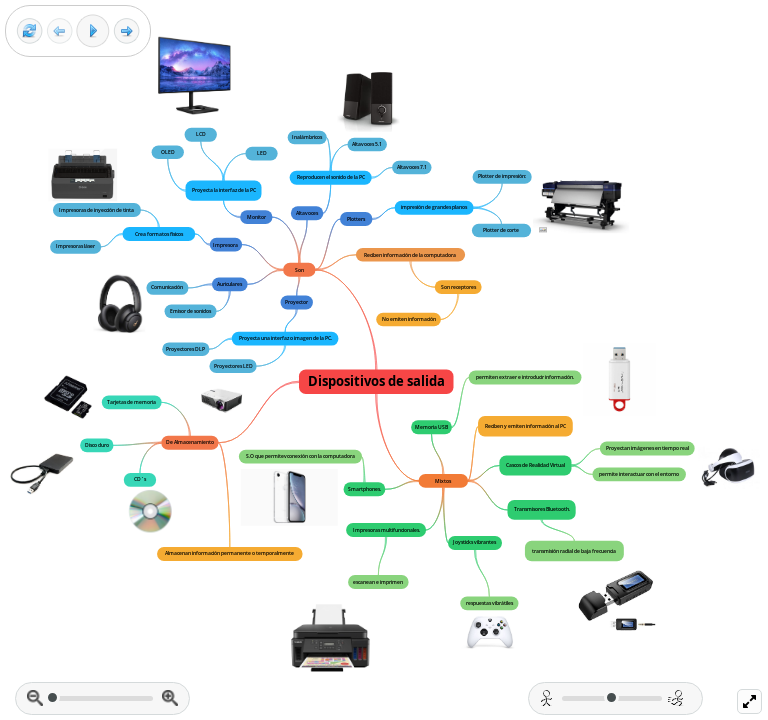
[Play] (93, 31)
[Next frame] (126, 31)
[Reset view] (29, 31)
